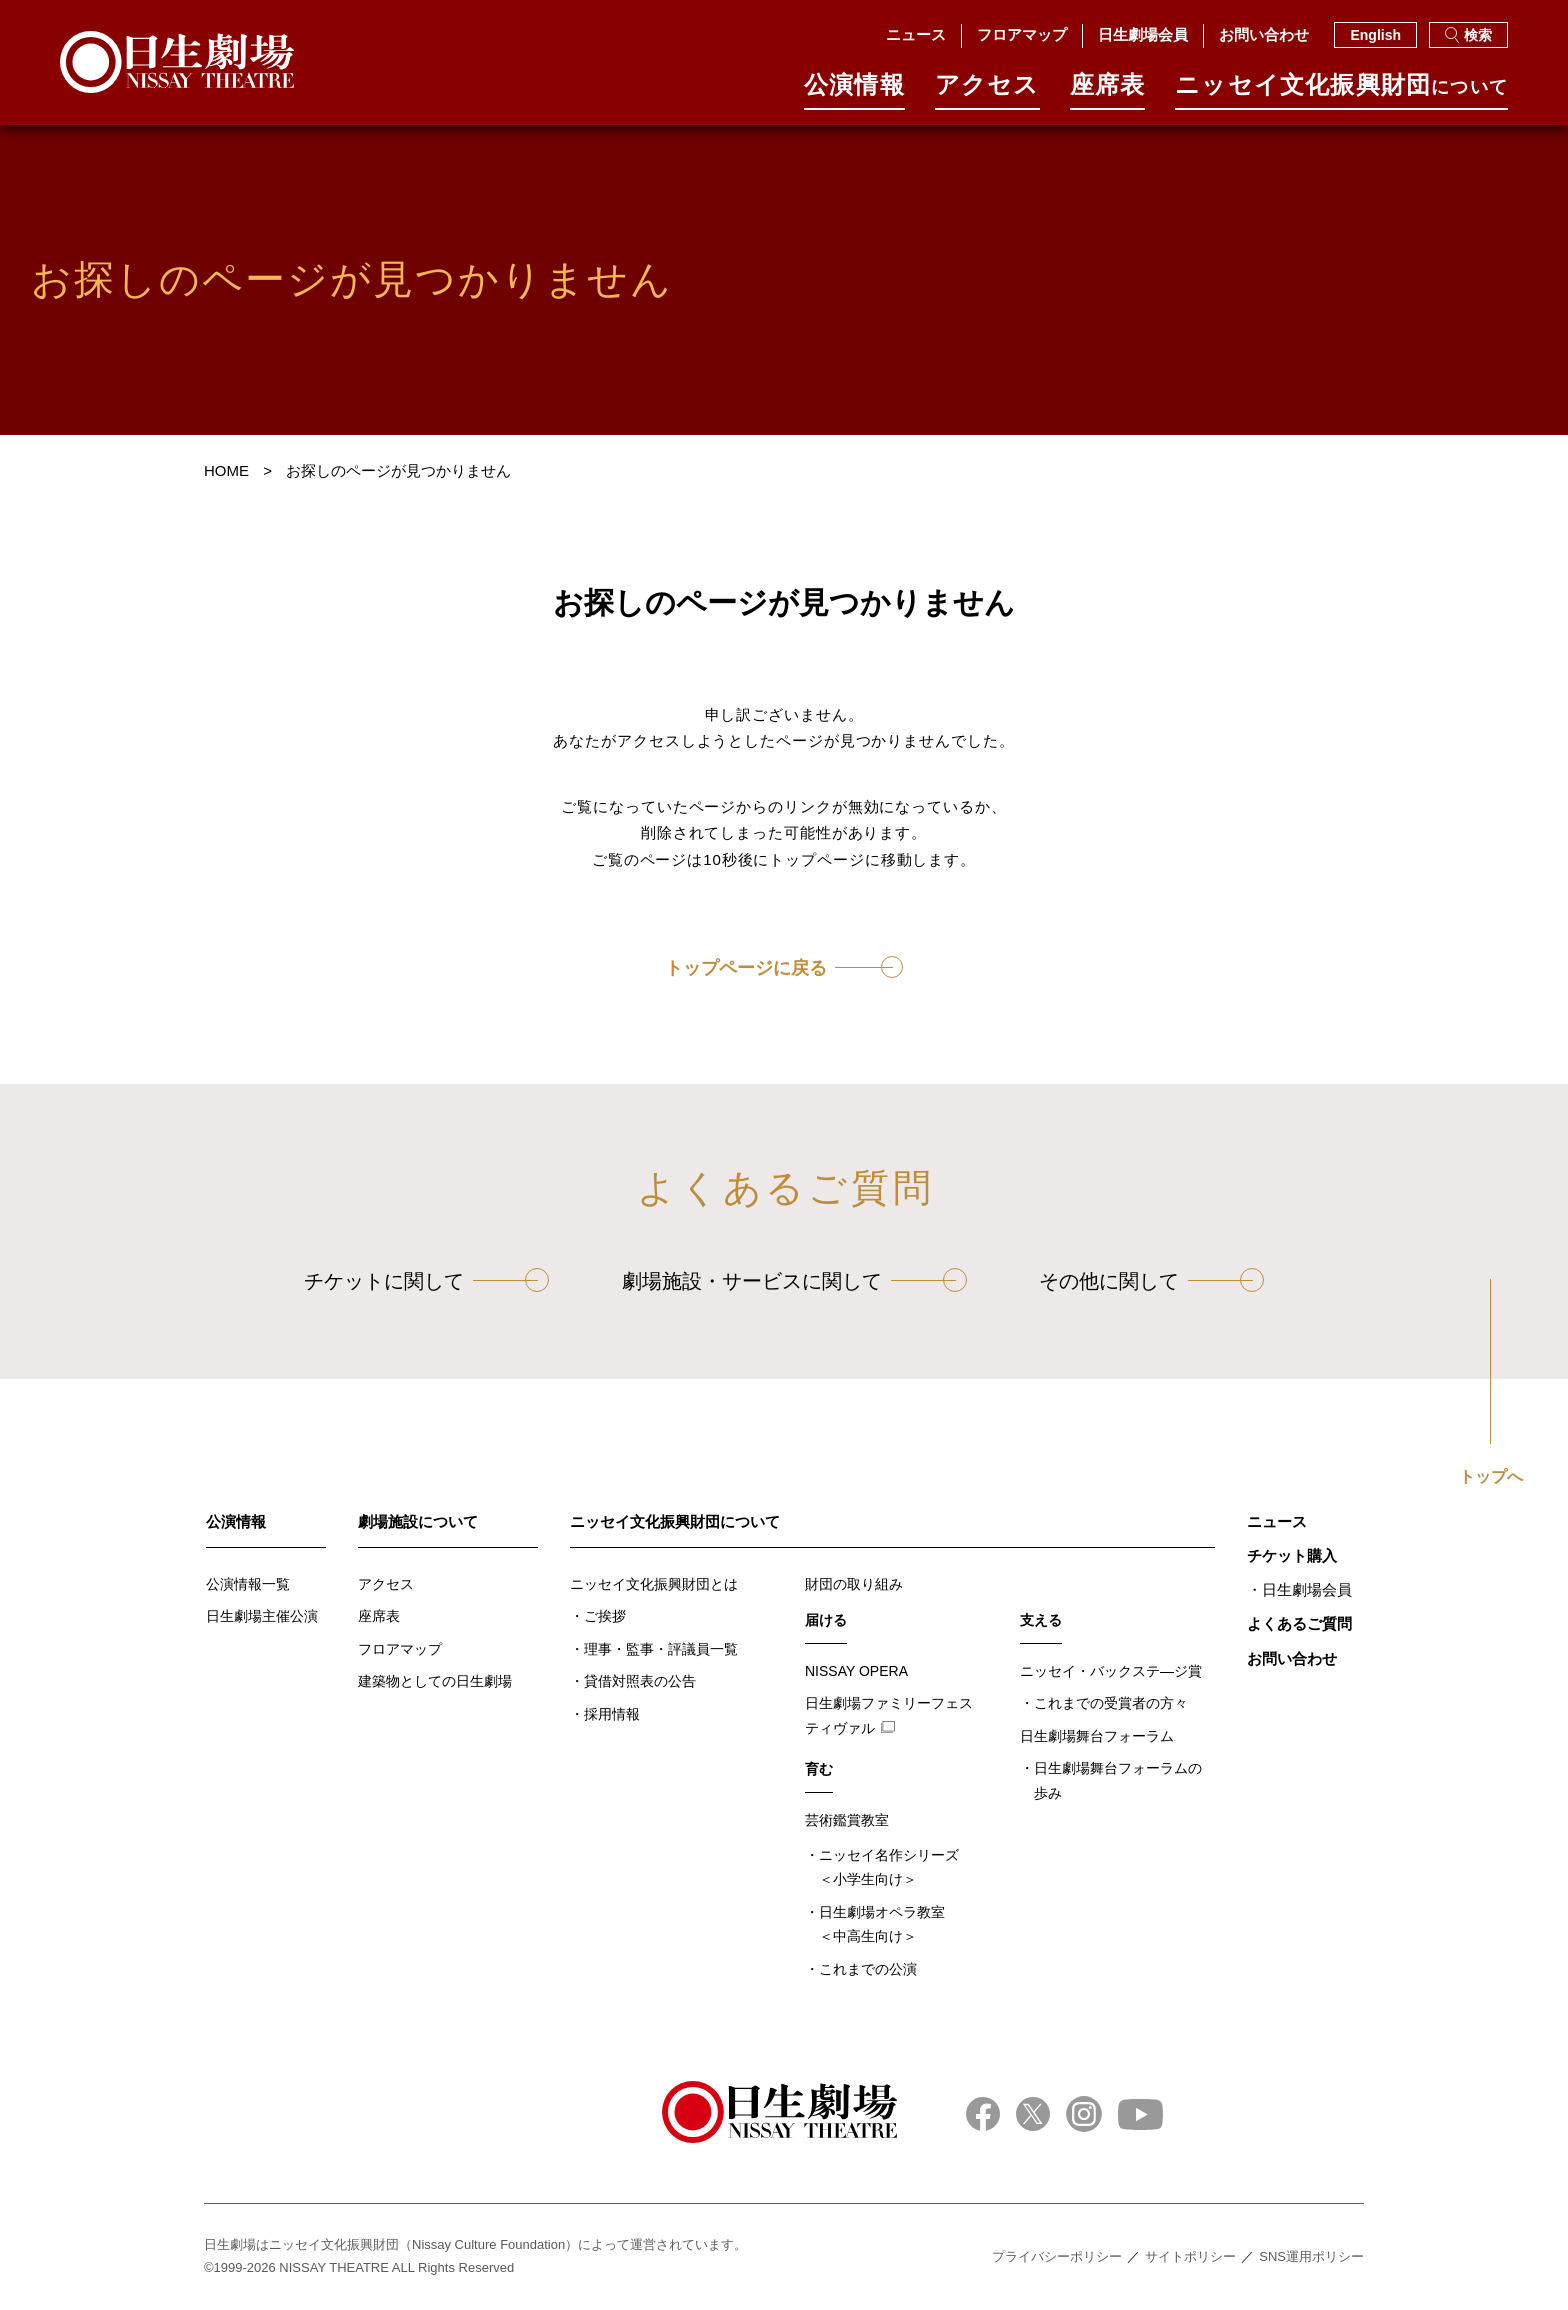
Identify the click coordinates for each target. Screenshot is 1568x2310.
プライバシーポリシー (1057, 2256)
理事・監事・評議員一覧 (661, 1649)
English (1375, 35)
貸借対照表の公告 (640, 1681)
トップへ (1491, 1477)
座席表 (1108, 91)
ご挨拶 (605, 1616)
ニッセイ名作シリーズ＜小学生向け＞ (889, 1867)
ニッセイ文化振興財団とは (654, 1584)
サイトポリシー (1190, 2256)
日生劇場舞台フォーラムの (1118, 1782)
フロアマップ (1022, 34)
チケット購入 (1292, 1555)
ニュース (916, 34)
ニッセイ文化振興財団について (675, 1521)
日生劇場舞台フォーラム (1097, 1736)
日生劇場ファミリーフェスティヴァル (889, 1715)
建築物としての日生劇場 (435, 1681)
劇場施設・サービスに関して (752, 1281)
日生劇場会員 (1143, 34)
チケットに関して (384, 1281)
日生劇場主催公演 (262, 1616)
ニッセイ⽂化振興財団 (1341, 91)
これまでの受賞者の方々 (1111, 1703)
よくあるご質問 (1299, 1623)
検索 (1468, 35)
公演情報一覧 (248, 1584)
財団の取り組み (854, 1584)
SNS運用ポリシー (1311, 2256)
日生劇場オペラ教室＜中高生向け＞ (882, 1924)
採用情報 (612, 1714)
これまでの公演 (868, 1969)
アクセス (987, 91)
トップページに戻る (746, 968)
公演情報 (854, 91)
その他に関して (1109, 1281)
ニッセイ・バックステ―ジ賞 (1111, 1671)
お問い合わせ (1264, 34)
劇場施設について (418, 1521)
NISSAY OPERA (856, 1671)
